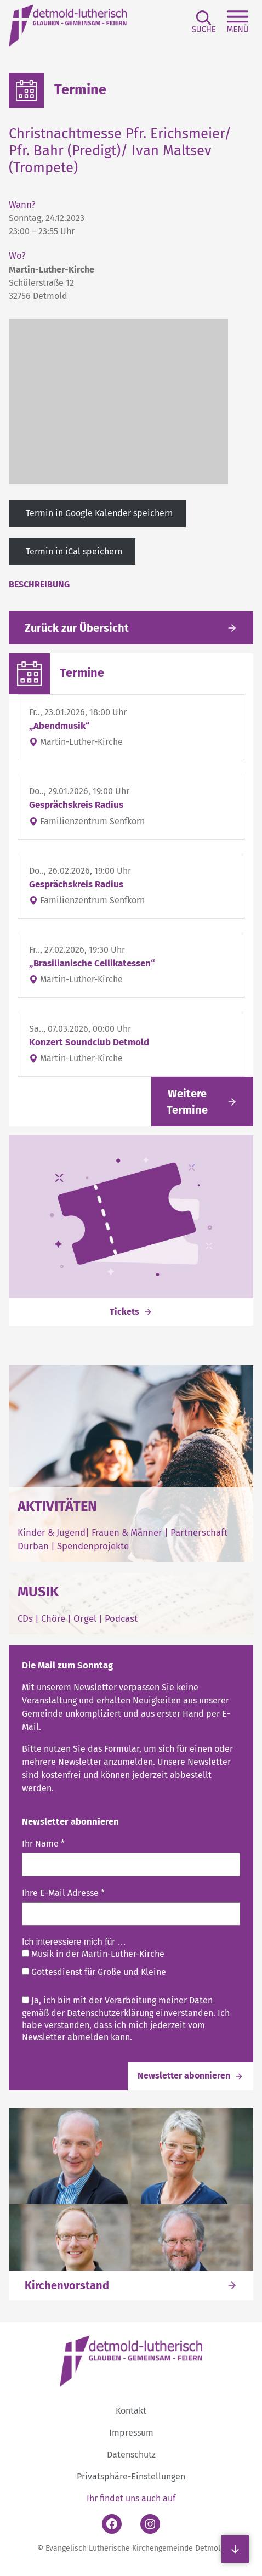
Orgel (84, 1618)
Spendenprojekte (93, 1546)
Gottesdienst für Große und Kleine (94, 1972)
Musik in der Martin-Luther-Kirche (93, 1954)
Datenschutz (131, 2454)
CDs (26, 1618)
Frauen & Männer (127, 1532)
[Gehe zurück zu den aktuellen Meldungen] (131, 627)
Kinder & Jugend (52, 1532)
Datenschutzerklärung (110, 2013)
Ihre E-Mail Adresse (63, 1892)
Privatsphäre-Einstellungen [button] (131, 2476)
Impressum (131, 2432)
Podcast (121, 1618)
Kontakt (131, 2410)
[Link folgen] (202, 1101)
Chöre (53, 1618)
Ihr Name (43, 1843)
